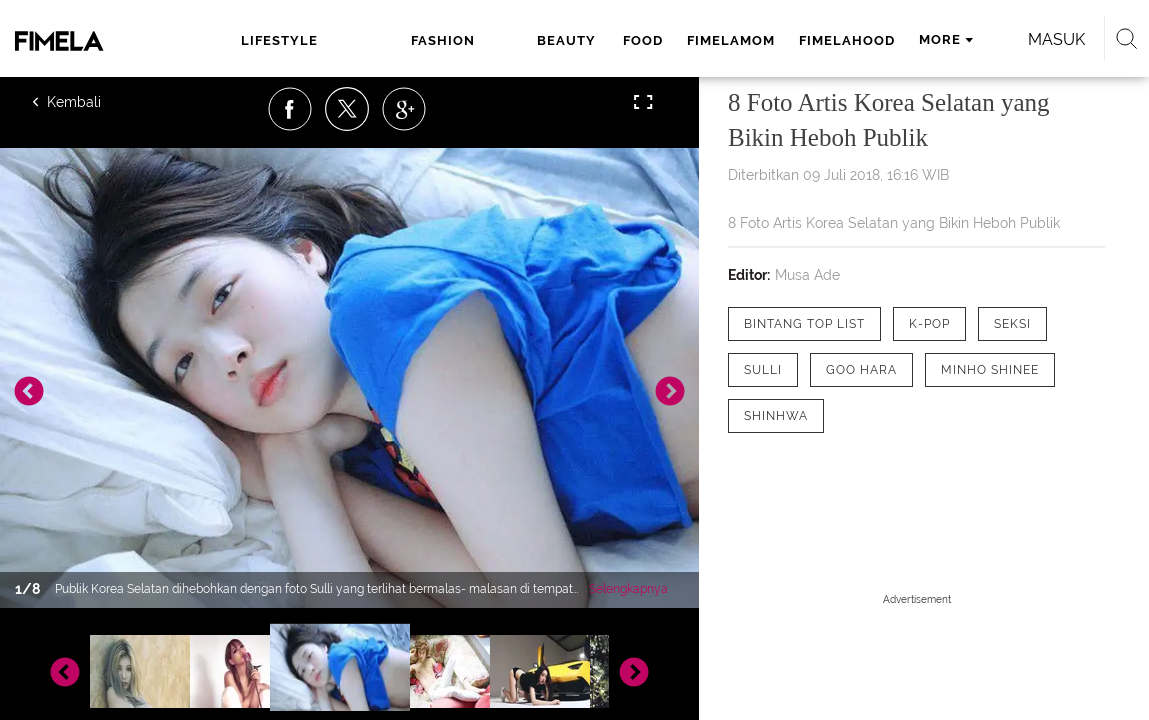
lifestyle (259, 40)
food (514, 40)
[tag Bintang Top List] (804, 324)
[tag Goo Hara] (861, 370)
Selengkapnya (628, 589)
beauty (440, 40)
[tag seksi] (1012, 324)
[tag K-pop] (929, 324)
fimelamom (602, 40)
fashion (355, 40)
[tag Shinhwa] (776, 416)
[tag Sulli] (763, 370)
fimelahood (718, 40)
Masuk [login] (1033, 39)
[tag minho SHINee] (990, 370)
